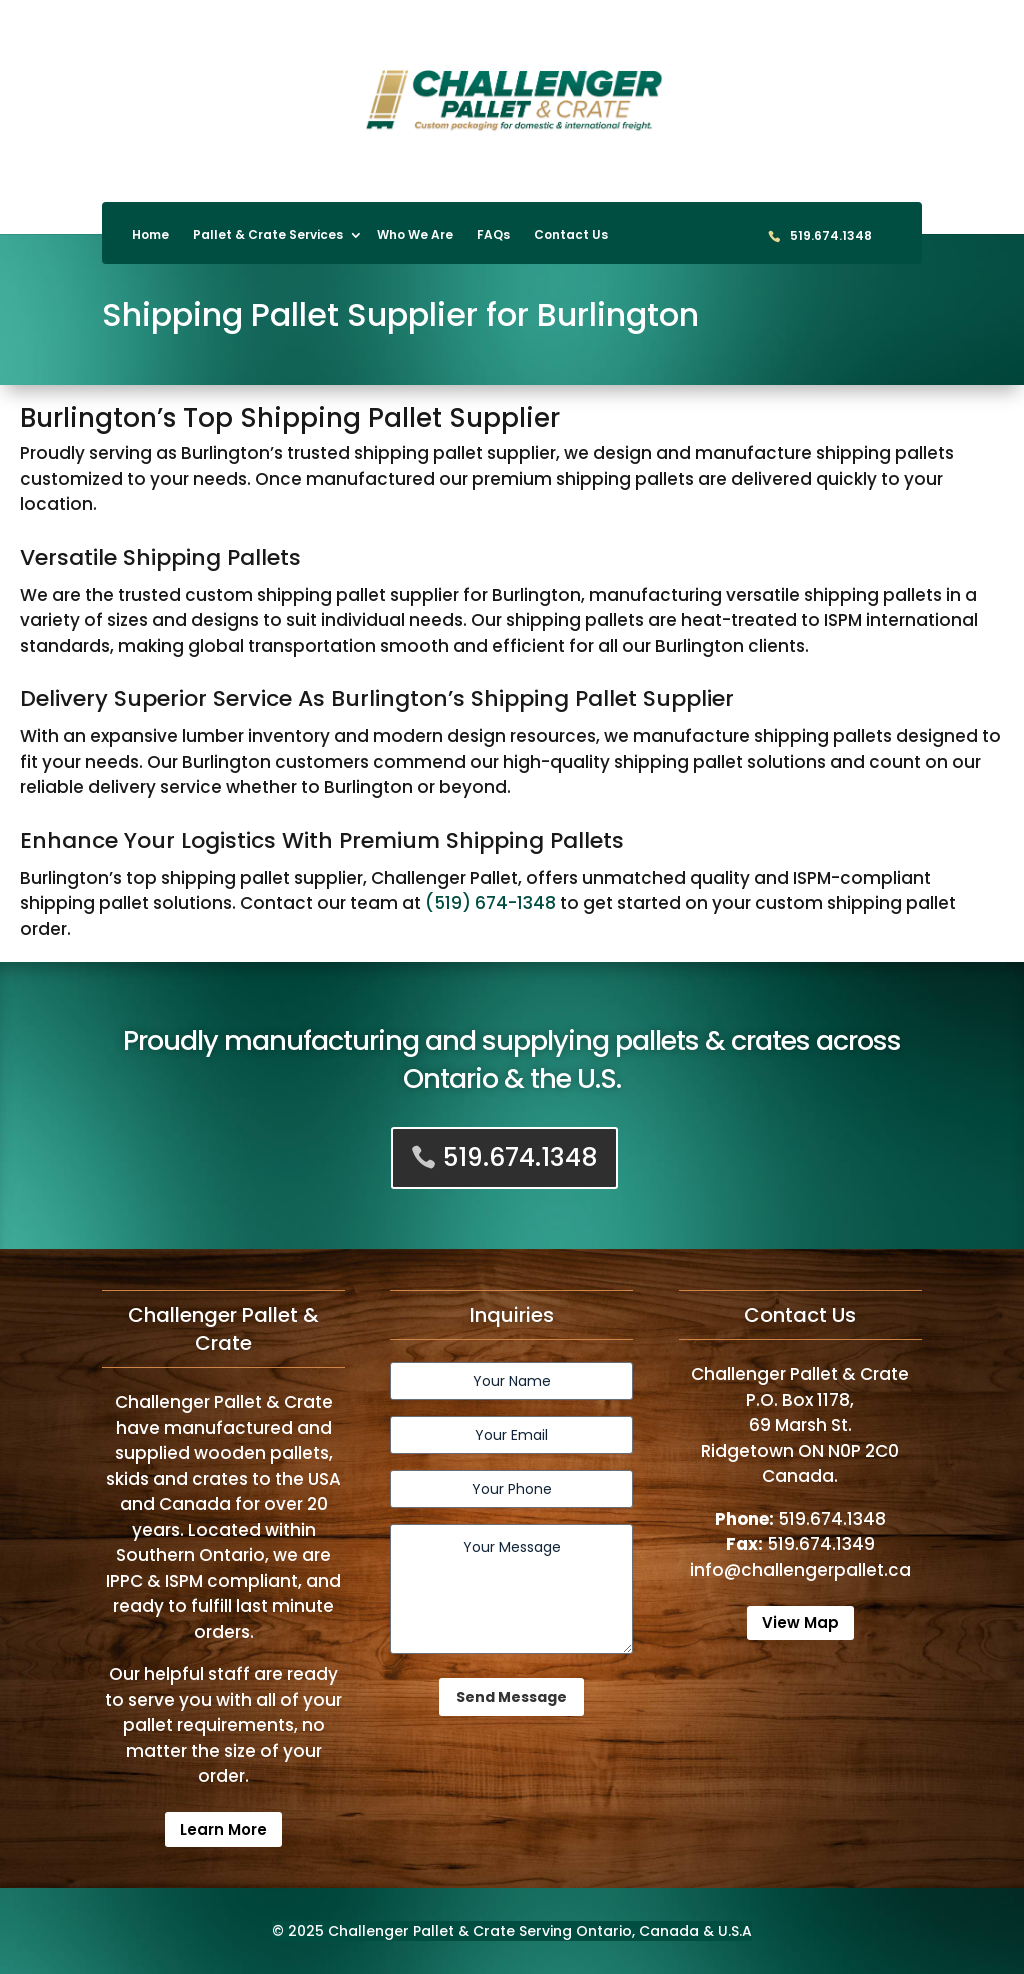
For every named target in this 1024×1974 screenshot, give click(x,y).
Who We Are (415, 236)
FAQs (493, 236)
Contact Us (571, 236)
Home (150, 236)
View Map (800, 1622)
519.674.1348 (831, 236)
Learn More (223, 1829)
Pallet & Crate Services (268, 236)
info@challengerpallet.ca (800, 1570)
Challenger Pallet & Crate (421, 1931)
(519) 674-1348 (490, 903)
